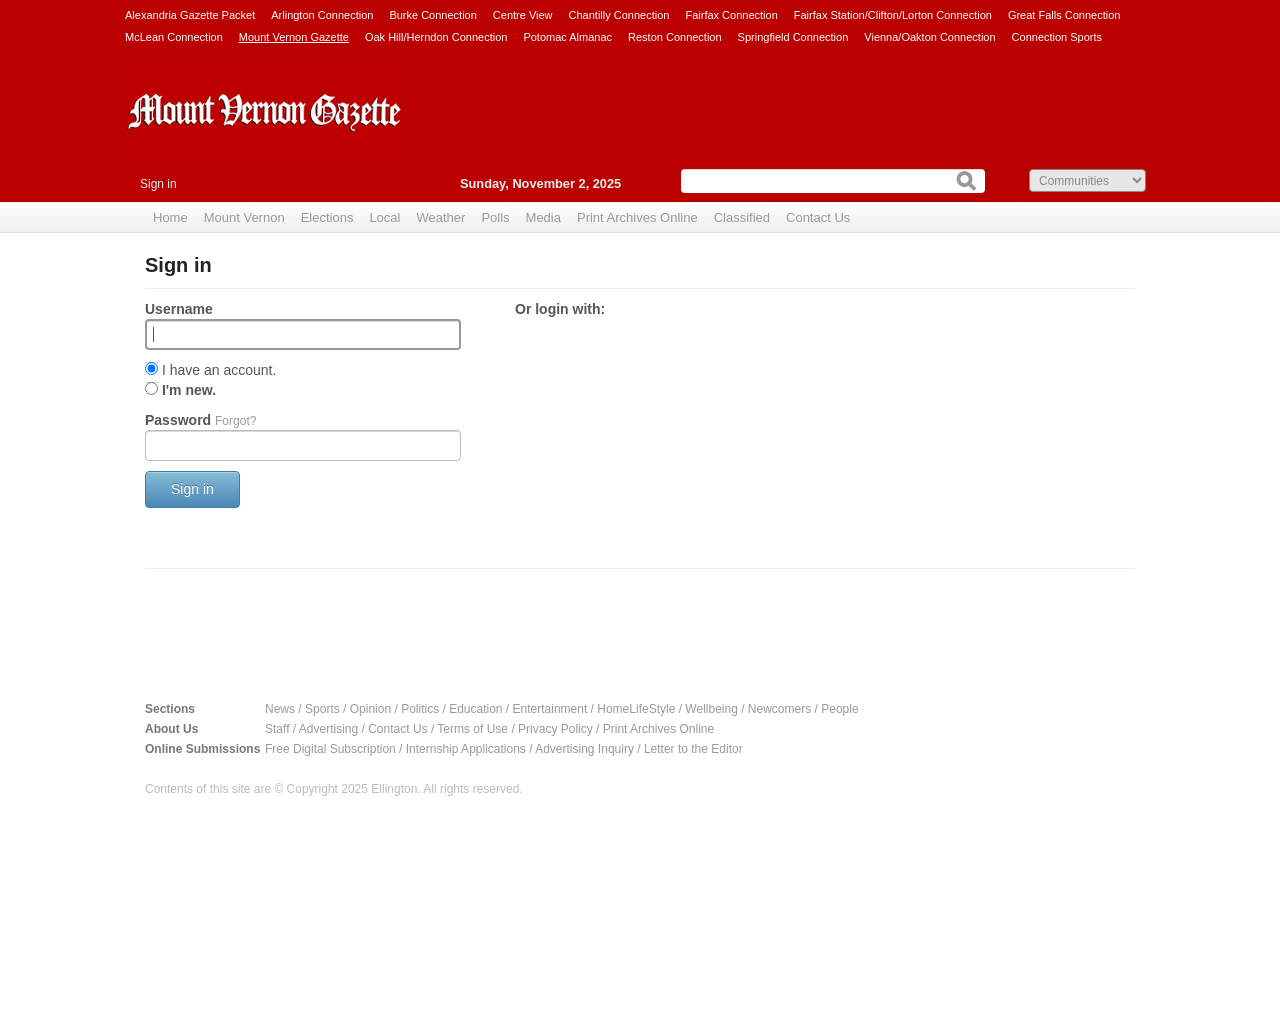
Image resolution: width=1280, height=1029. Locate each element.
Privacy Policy (555, 729)
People (839, 709)
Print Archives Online (637, 217)
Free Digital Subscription (330, 749)
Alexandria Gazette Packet (190, 15)
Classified (742, 217)
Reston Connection (675, 37)
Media (543, 217)
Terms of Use (472, 729)
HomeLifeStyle (636, 709)
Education (475, 709)
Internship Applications (466, 749)
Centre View (523, 15)
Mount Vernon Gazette (294, 37)
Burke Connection (432, 15)
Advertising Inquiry (584, 749)
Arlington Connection (322, 15)
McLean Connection (174, 37)
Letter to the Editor (693, 749)
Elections (327, 217)
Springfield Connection (793, 37)
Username (179, 309)
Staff (277, 729)
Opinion (370, 709)
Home (170, 217)
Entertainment (550, 709)
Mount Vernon (244, 217)
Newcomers (779, 709)
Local (384, 217)
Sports (322, 709)
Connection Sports (1057, 37)
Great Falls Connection (1064, 15)
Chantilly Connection (619, 15)
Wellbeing (711, 709)
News (280, 709)
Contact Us (818, 217)
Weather (440, 217)
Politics (420, 709)
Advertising (328, 729)
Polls (495, 217)
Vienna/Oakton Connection (929, 37)
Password (200, 420)
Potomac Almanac (567, 37)
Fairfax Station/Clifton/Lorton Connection (893, 15)
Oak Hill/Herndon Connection (436, 37)
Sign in (158, 184)
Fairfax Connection (731, 15)
